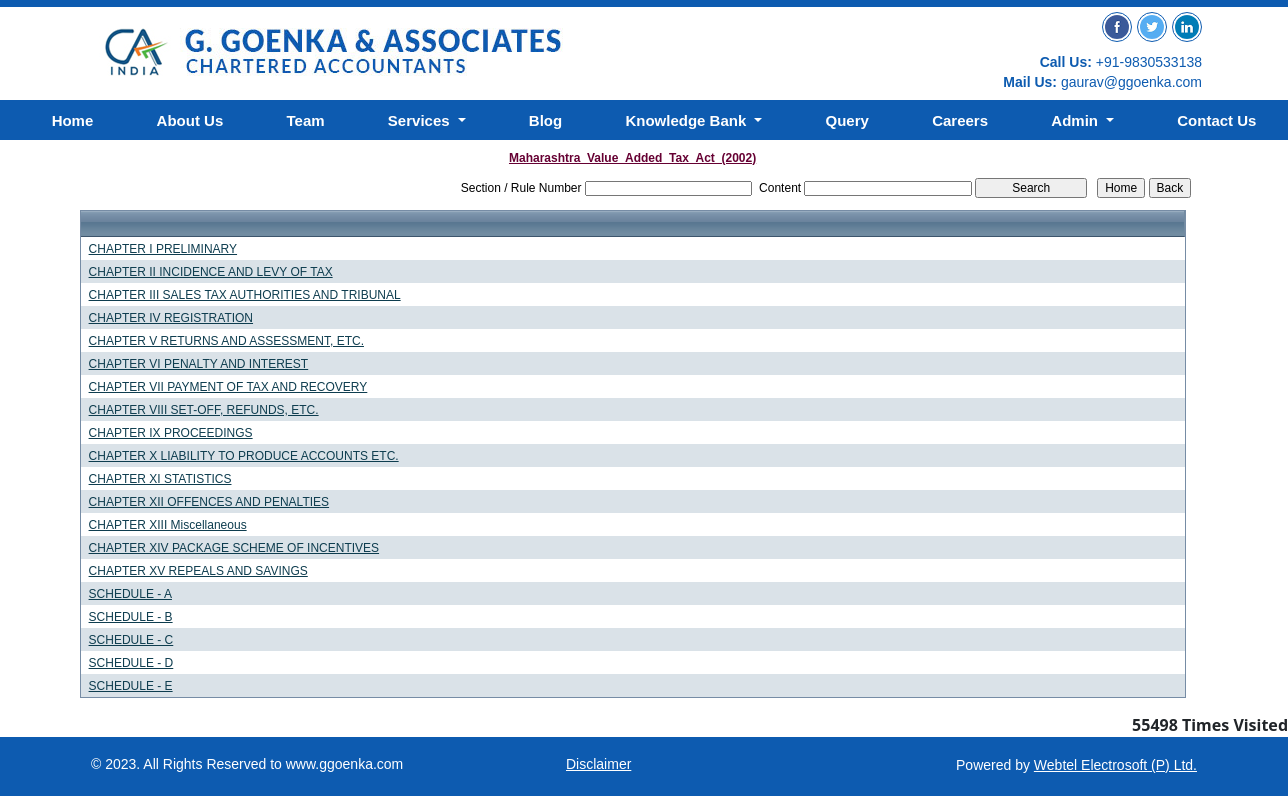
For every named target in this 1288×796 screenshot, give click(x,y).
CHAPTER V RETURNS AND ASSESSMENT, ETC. (226, 341)
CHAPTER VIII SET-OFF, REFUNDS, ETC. (204, 410)
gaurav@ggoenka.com (1131, 82)
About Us (190, 120)
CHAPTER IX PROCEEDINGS (171, 433)
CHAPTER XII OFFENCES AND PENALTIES (209, 502)
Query (847, 120)
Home (73, 120)
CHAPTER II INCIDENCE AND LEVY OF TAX (211, 272)
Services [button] (421, 120)
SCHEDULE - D (131, 663)
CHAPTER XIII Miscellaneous (168, 525)
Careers (960, 120)
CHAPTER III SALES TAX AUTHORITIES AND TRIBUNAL (245, 295)
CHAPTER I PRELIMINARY (163, 249)
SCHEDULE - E (131, 686)
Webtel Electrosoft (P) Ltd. (1115, 765)
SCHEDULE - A (130, 594)
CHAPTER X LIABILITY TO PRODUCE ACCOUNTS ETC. (244, 456)
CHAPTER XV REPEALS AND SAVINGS (198, 571)
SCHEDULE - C (131, 640)
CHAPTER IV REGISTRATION (171, 318)
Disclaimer (598, 764)
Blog (545, 120)
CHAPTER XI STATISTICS (160, 479)
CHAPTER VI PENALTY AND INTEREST (199, 364)
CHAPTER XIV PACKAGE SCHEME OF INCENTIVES (234, 548)
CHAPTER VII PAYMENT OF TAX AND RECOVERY (228, 387)
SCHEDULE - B (131, 617)
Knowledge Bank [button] (687, 120)
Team (306, 120)
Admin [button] (1076, 120)
